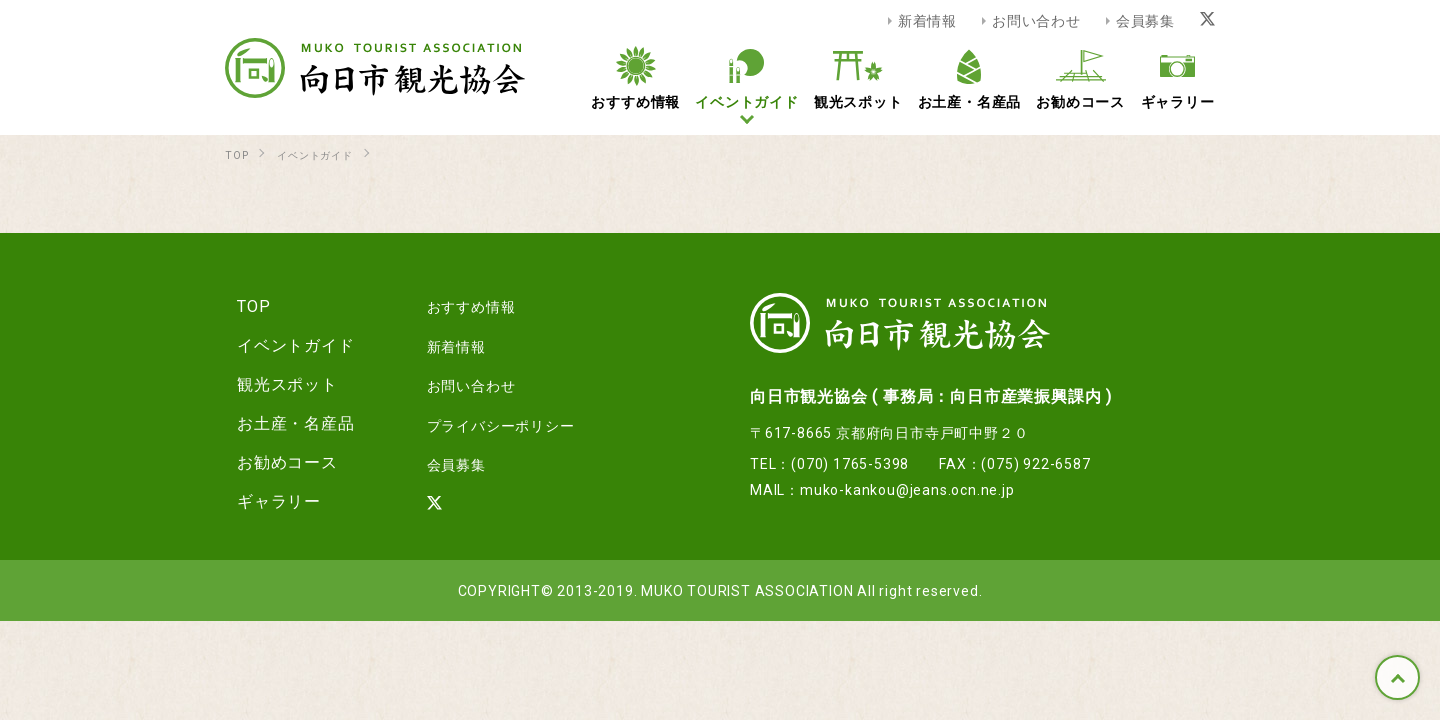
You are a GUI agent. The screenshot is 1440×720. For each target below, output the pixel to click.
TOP (1397, 677)
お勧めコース (275, 461)
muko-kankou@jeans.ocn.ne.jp (907, 489)
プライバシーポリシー (487, 422)
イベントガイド (284, 344)
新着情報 (927, 20)
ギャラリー (267, 500)
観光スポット (275, 383)
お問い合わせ (1036, 20)
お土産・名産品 (284, 422)
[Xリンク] (1207, 20)
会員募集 (1145, 20)
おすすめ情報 (453, 305)
